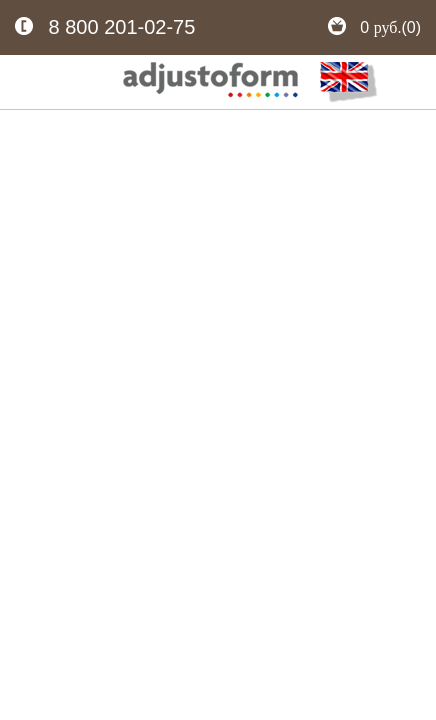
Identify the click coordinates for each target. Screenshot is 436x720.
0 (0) (374, 27)
